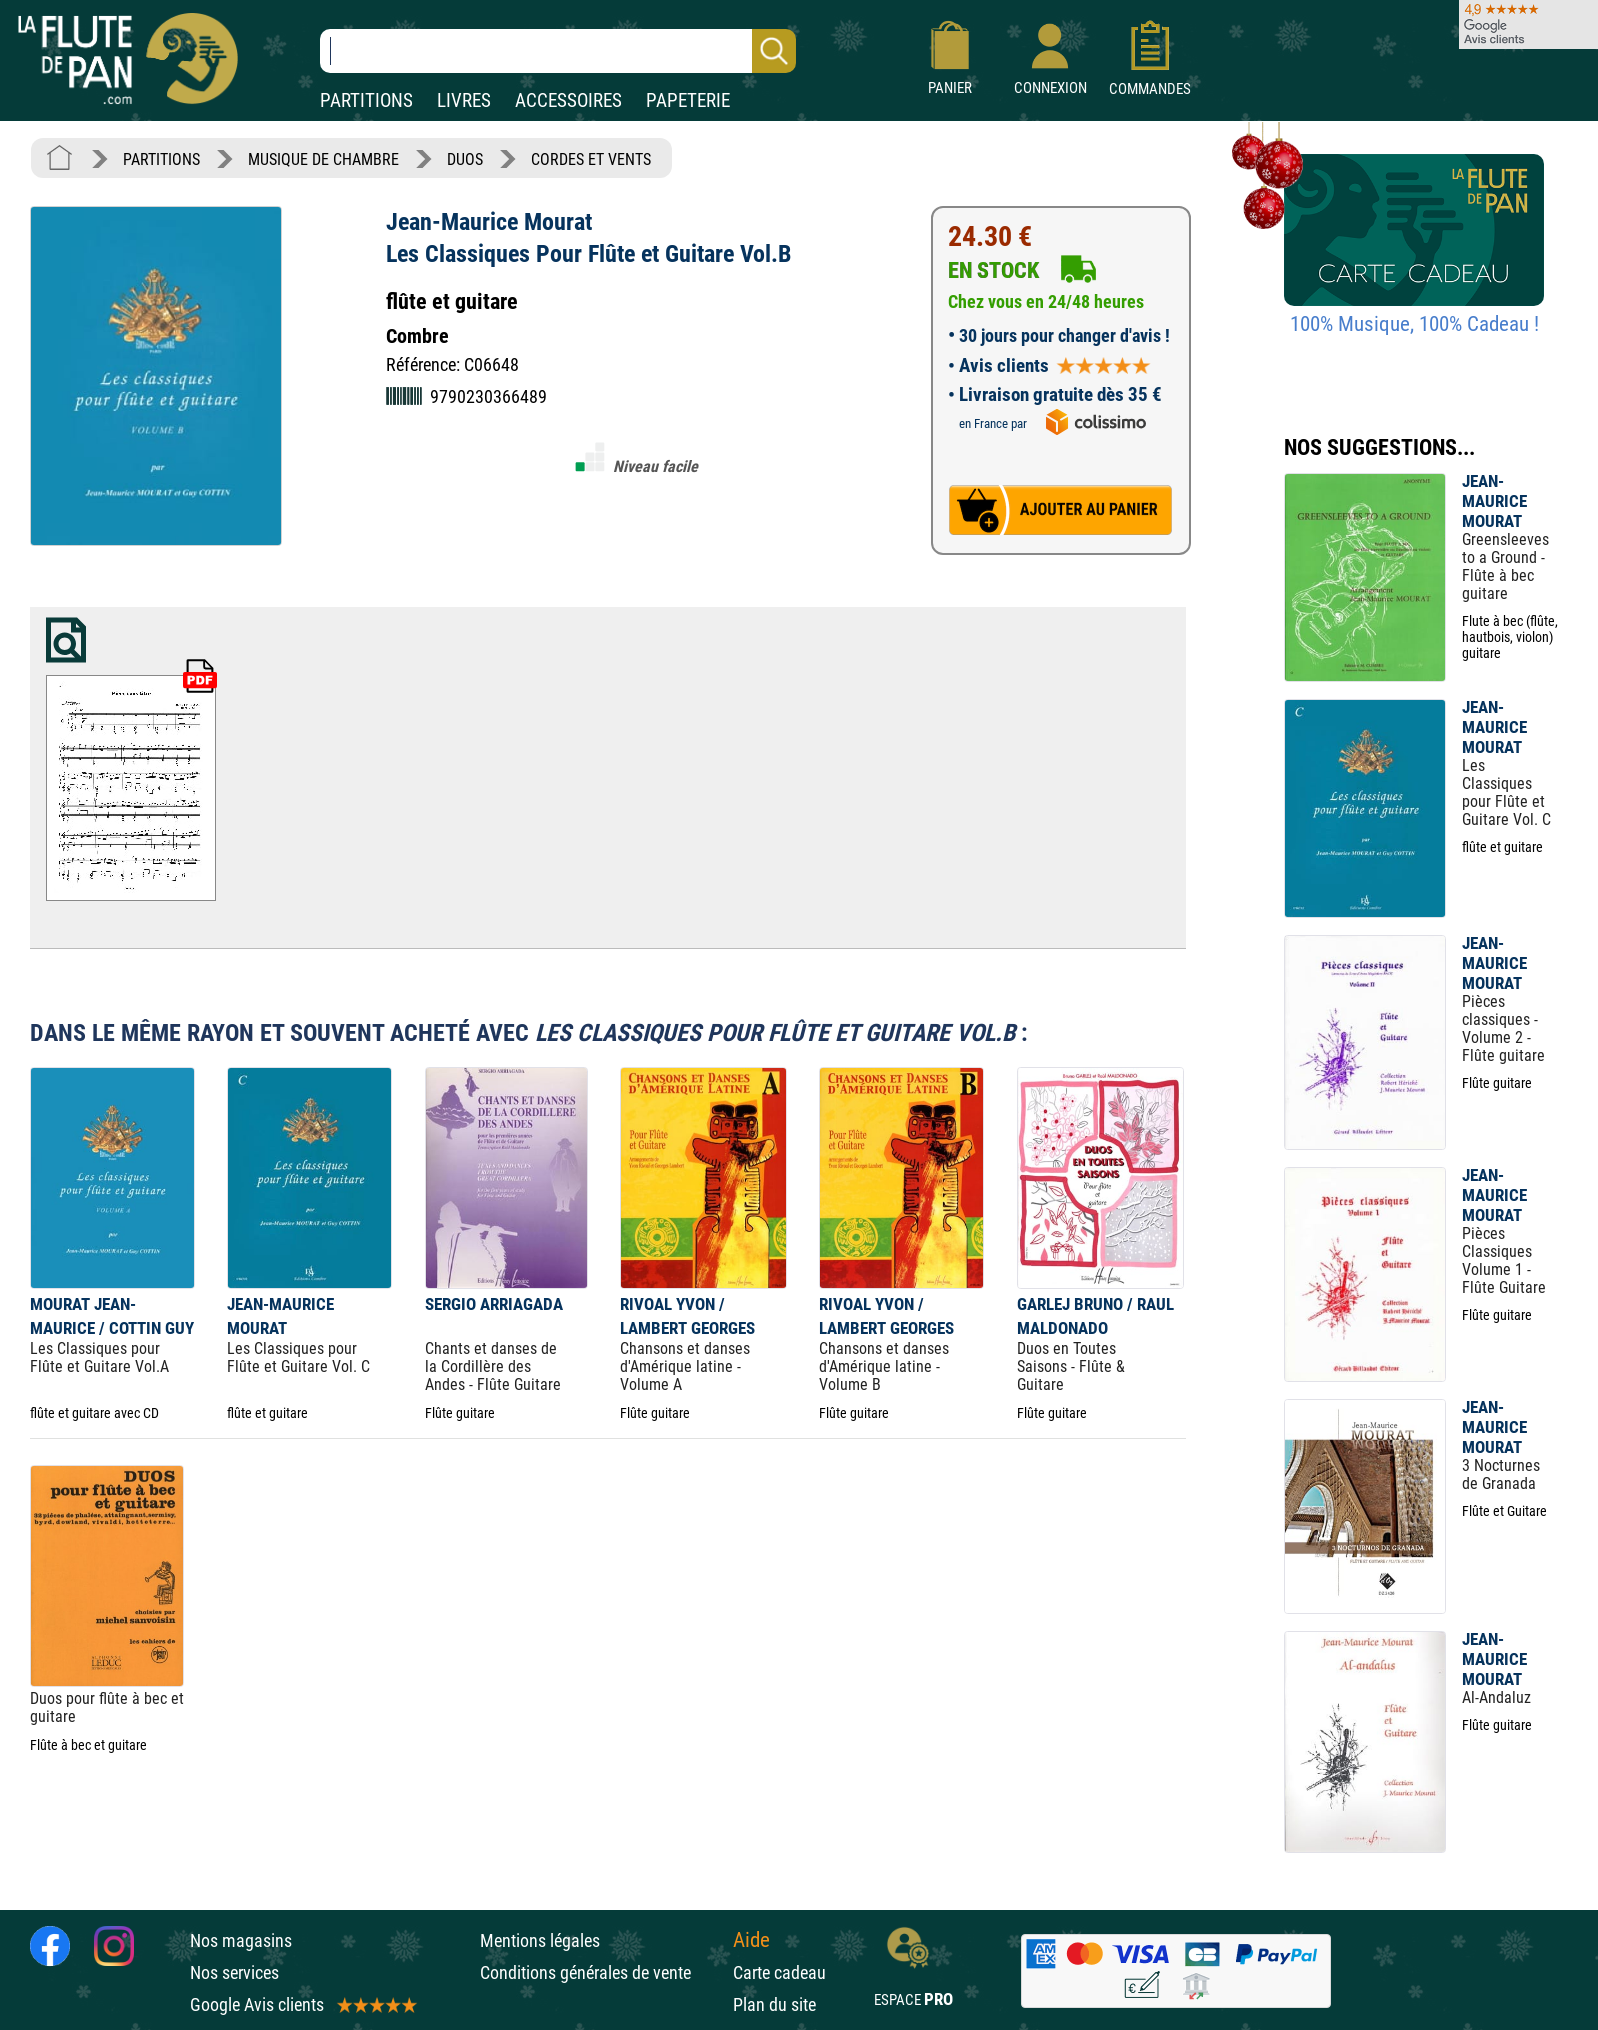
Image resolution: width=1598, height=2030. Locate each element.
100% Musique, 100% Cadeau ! (1414, 324)
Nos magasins (241, 1940)
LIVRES (464, 100)
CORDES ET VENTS (591, 159)
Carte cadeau (779, 1972)
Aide (751, 1940)
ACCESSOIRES (568, 100)
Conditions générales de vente (601, 1972)
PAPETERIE (688, 100)
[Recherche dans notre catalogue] (558, 51)
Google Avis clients (302, 2004)
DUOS (465, 159)
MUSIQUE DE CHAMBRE (323, 159)
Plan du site (774, 2004)
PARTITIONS (366, 100)
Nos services (234, 1972)
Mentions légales (540, 1940)
